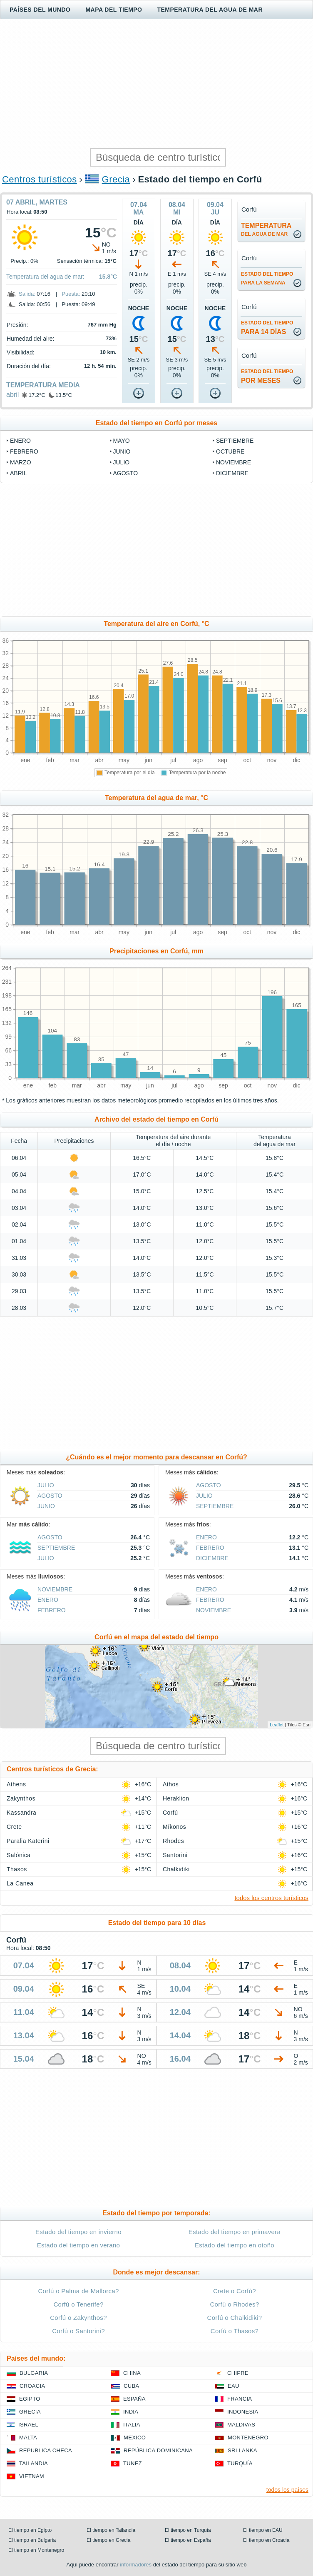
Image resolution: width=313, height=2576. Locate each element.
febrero (24, 451)
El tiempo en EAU (263, 2530)
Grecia (116, 179)
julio (121, 462)
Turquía (240, 2463)
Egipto (29, 2399)
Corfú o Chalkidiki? (234, 2317)
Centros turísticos (39, 179)
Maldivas (241, 2424)
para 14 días (267, 327)
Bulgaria (34, 2373)
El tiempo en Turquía (188, 2530)
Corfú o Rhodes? (234, 2304)
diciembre (232, 473)
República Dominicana (158, 2450)
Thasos (17, 1869)
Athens (16, 1784)
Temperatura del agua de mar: (45, 276)
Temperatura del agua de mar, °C (156, 797)
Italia (131, 2424)
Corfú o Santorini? (78, 2330)
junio (122, 451)
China (132, 2373)
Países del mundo (40, 9)
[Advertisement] (156, 83)
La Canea (20, 1883)
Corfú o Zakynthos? (78, 2317)
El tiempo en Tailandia (111, 2530)
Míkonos (174, 1826)
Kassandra (21, 1812)
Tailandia (33, 2463)
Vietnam (31, 2476)
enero (20, 440)
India (130, 2412)
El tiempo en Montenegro (36, 2550)
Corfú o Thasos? (234, 2330)
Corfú (170, 1812)
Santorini (175, 1855)
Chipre (237, 2373)
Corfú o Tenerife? (78, 2304)
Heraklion (176, 1798)
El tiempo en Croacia (266, 2540)
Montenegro (248, 2437)
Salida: (27, 294)
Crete (14, 1826)
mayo (121, 440)
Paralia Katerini (28, 1841)
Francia (239, 2399)
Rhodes (173, 1841)
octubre (230, 451)
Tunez (132, 2463)
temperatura (266, 229)
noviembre (233, 462)
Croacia (32, 2386)
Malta (28, 2437)
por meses (267, 376)
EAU (233, 2386)
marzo (20, 462)
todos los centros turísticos (271, 1897)
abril (12, 394)
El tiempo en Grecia (108, 2540)
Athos (171, 1784)
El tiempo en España (188, 2540)
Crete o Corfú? (234, 2290)
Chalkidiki (176, 1869)
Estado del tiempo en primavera (235, 2231)
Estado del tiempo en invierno (78, 2231)
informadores (136, 2564)
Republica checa (45, 2450)
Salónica (19, 1855)
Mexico (135, 2437)
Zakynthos (21, 1798)
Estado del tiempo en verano (78, 2245)
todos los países (287, 2489)
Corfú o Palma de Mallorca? (78, 2290)
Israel (28, 2424)
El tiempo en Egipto (30, 2530)
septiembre (234, 440)
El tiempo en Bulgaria (32, 2540)
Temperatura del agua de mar (210, 9)
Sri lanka (242, 2450)
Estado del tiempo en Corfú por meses (157, 422)
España (134, 2399)
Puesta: (71, 294)
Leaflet (276, 1724)
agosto (125, 473)
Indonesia (242, 2412)
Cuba (131, 2386)
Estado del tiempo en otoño (234, 2245)
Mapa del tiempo (113, 9)
